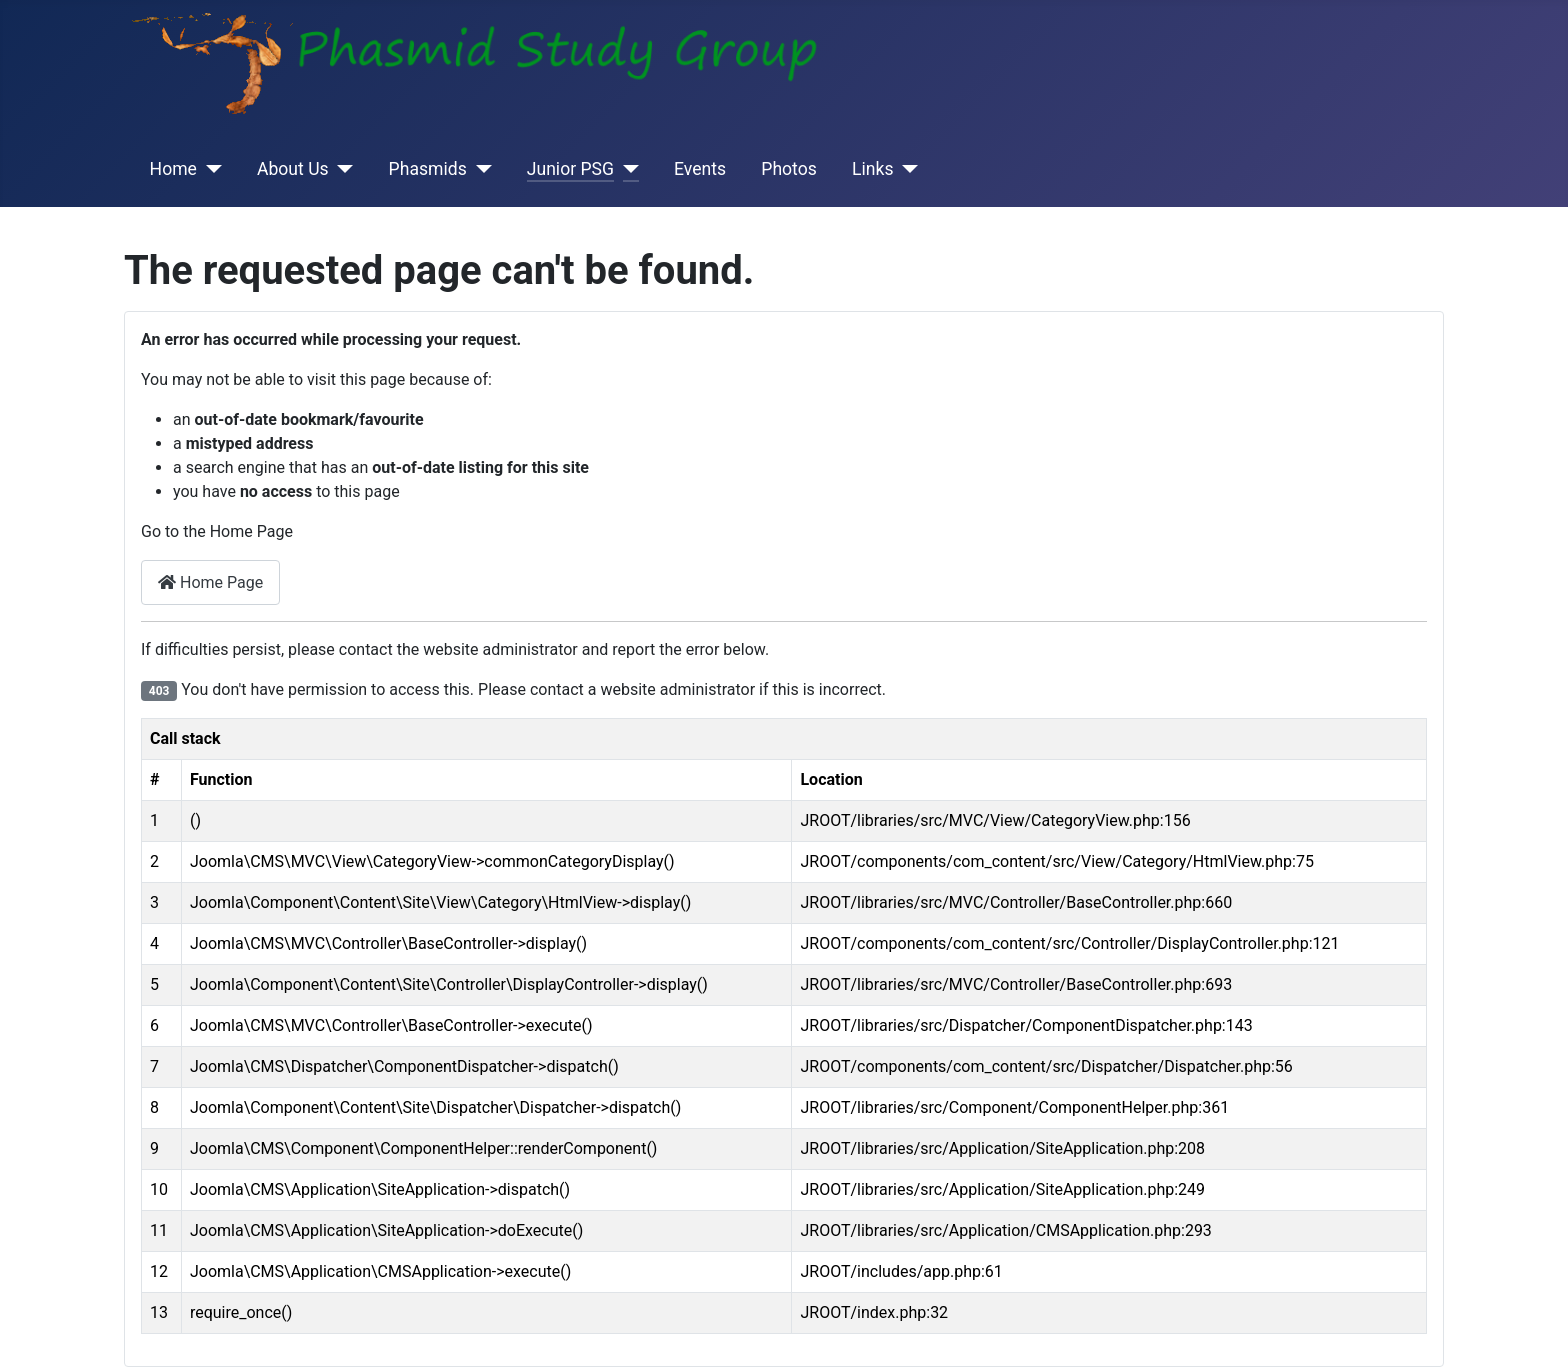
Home (173, 169)
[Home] (209, 169)
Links (872, 169)
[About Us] (341, 169)
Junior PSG (570, 169)
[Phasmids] (479, 169)
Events (700, 169)
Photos (789, 169)
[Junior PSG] (626, 169)
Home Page (210, 582)
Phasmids (428, 169)
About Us (293, 169)
